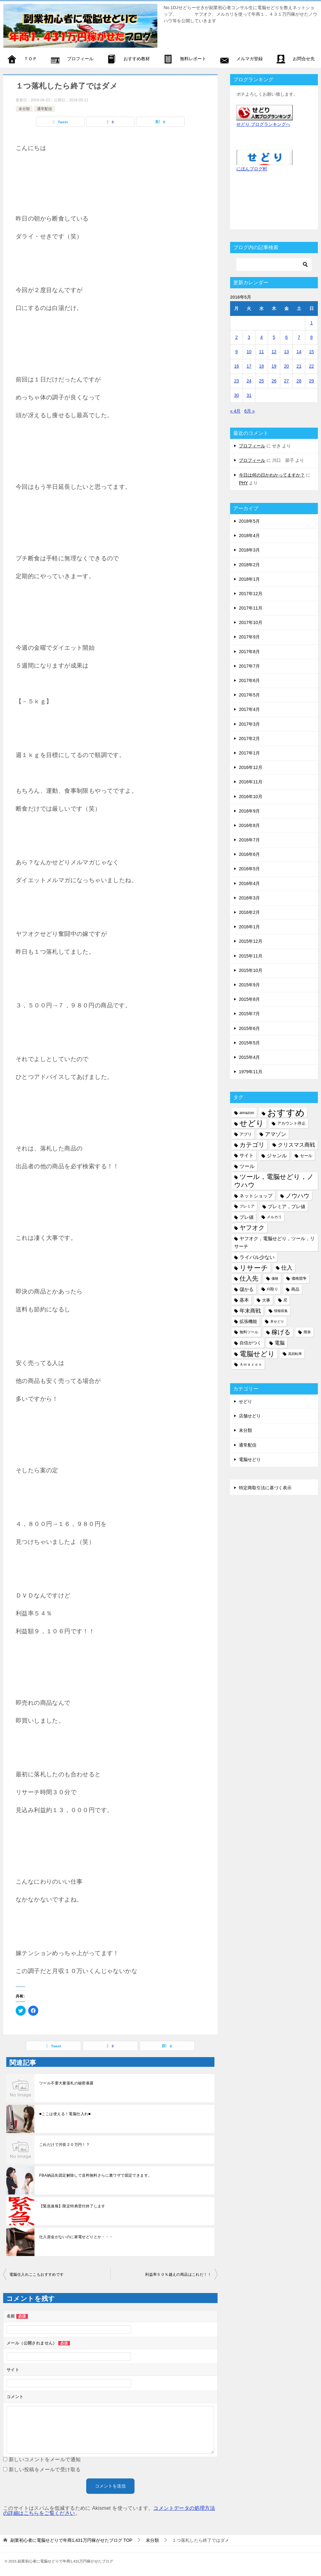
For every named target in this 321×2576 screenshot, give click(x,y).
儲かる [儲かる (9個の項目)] (246, 1289)
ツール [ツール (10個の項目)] (247, 1166)
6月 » (249, 410)
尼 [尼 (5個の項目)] (285, 1300)
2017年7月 (249, 666)
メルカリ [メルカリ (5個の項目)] (274, 1217)
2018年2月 (249, 564)
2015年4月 (249, 1057)
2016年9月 (249, 810)
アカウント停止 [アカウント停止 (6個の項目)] (291, 1123)
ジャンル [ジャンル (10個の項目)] (277, 1155)
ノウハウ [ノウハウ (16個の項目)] (297, 1195)
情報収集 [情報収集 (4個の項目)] (281, 1311)
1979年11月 (250, 1071)
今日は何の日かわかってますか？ (272, 474)
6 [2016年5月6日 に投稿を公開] (286, 337)
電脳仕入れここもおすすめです (36, 2274)
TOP (71, 2540)
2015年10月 (250, 970)
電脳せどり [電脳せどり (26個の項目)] (257, 1354)
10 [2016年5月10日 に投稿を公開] (248, 351)
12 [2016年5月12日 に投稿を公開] (273, 351)
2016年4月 (249, 883)
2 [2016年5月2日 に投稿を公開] (236, 337)
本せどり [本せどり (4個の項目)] (277, 1321)
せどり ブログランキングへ (263, 124)
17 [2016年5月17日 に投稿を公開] (248, 366)
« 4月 (235, 410)
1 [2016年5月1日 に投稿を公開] (311, 322)
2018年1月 (249, 579)
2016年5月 (249, 868)
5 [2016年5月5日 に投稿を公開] (274, 337)
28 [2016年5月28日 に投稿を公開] (299, 380)
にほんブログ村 (251, 168)
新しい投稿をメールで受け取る (45, 2469)
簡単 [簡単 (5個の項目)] (307, 1332)
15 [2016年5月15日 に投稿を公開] (311, 351)
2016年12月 (250, 767)
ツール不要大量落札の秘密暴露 (66, 2083)
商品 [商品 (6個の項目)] (295, 1289)
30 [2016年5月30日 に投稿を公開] (236, 395)
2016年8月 (249, 825)
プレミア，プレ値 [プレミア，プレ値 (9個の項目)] (286, 1206)
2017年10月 (250, 622)
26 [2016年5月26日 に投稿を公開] (273, 380)
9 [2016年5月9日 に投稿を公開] (236, 351)
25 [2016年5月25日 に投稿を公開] (261, 380)
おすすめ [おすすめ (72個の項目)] (286, 1112)
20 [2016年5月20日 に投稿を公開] (286, 366)
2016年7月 (249, 839)
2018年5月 (249, 521)
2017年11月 (250, 608)
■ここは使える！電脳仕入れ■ (65, 2114)
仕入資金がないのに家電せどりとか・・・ (76, 2237)
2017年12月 (250, 593)
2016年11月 (250, 781)
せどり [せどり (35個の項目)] (251, 1123)
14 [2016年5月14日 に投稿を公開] (299, 351)
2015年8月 (249, 999)
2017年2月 (249, 738)
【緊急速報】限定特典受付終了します (72, 2206)
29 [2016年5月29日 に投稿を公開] (311, 380)
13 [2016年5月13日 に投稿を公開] (286, 351)
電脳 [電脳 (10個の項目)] (280, 1343)
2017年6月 (249, 680)
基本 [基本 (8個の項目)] (244, 1300)
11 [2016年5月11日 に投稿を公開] (261, 351)
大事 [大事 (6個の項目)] (266, 1300)
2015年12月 (250, 941)
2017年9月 (249, 636)
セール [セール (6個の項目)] (306, 1155)
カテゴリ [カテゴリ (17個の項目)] (252, 1144)
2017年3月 (249, 724)
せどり (245, 1401)
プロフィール (252, 445)
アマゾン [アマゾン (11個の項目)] (275, 1134)
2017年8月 (249, 651)
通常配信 (44, 109)
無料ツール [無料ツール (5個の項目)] (248, 1332)
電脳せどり (250, 1459)
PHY (243, 482)
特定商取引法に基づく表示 (265, 1487)
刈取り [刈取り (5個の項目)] (272, 1289)
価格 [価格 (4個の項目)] (274, 1278)
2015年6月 (249, 1028)
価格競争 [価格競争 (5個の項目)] (299, 1278)
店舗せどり (250, 1415)
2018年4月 (249, 535)
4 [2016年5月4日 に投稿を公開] (261, 337)
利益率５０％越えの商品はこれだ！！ (178, 2274)
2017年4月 (249, 709)
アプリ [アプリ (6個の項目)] (245, 1134)
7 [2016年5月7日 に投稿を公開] (299, 337)
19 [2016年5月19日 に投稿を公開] (273, 366)
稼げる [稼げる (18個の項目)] (280, 1332)
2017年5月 (249, 694)
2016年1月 (249, 926)
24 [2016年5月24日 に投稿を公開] (248, 380)
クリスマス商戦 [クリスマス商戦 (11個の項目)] (296, 1145)
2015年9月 (249, 984)
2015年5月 (249, 1042)
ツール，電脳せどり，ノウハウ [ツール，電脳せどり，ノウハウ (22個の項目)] (274, 1180)
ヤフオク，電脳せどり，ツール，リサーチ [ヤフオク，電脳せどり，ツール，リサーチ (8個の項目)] (274, 1242)
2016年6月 (249, 854)
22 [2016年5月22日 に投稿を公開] (311, 366)
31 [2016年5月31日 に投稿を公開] (248, 395)
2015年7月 (249, 1013)
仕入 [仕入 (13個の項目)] (286, 1268)
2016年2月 (249, 912)
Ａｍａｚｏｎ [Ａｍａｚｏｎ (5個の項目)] (250, 1364)
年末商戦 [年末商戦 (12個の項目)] (250, 1311)
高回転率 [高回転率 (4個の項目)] (295, 1354)
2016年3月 (249, 897)
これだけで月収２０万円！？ (64, 2144)
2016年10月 (250, 796)
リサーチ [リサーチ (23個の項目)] (253, 1268)
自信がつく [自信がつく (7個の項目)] (250, 1342)
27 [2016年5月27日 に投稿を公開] (286, 380)
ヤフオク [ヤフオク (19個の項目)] (252, 1227)
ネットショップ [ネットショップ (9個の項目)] (255, 1195)
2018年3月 (249, 549)
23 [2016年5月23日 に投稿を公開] (236, 380)
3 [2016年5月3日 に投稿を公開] (249, 337)
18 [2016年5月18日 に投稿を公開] (261, 366)
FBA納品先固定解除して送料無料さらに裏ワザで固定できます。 (95, 2175)
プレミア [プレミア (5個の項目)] (247, 1206)
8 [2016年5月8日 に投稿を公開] (311, 337)
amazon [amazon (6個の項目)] (246, 1112)
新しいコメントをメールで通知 (45, 2459)
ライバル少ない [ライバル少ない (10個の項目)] (257, 1257)
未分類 (24, 109)
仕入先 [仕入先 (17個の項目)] (248, 1278)
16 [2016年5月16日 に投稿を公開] (236, 366)
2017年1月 (249, 752)
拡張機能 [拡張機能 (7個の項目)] (248, 1321)
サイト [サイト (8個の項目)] (246, 1155)
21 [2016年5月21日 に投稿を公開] (299, 366)
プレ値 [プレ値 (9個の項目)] (246, 1217)
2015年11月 (250, 955)
